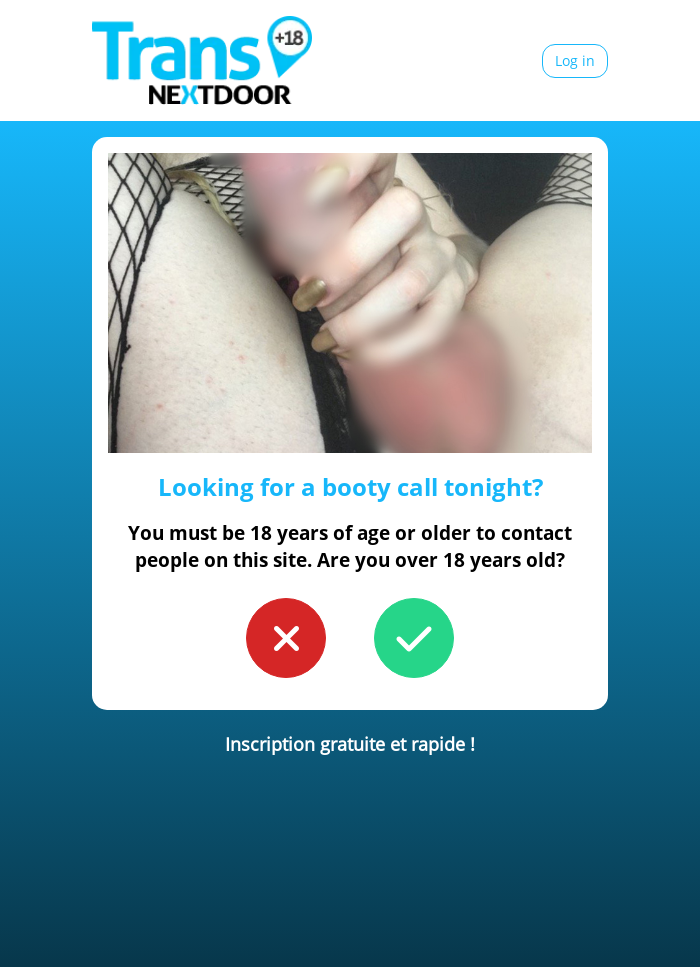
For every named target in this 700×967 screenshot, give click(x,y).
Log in (575, 60)
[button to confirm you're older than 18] (414, 638)
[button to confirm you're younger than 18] (286, 638)
